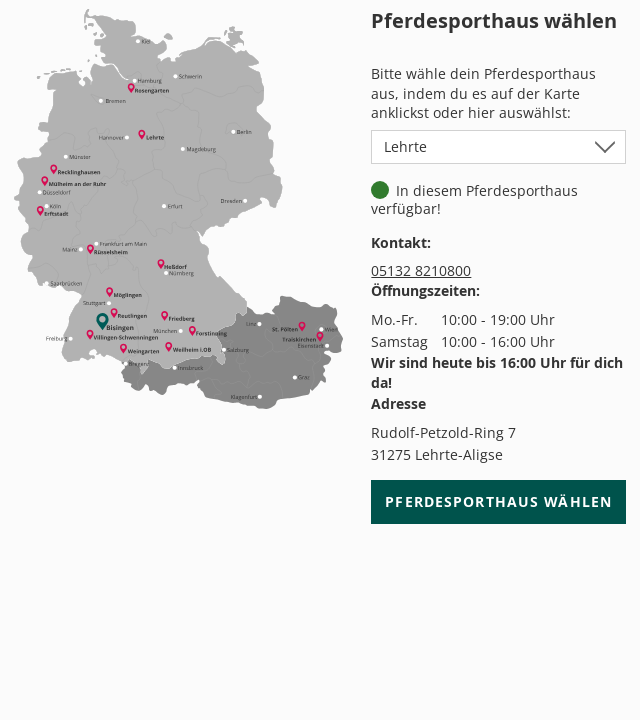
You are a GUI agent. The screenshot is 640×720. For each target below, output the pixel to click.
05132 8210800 (421, 270)
